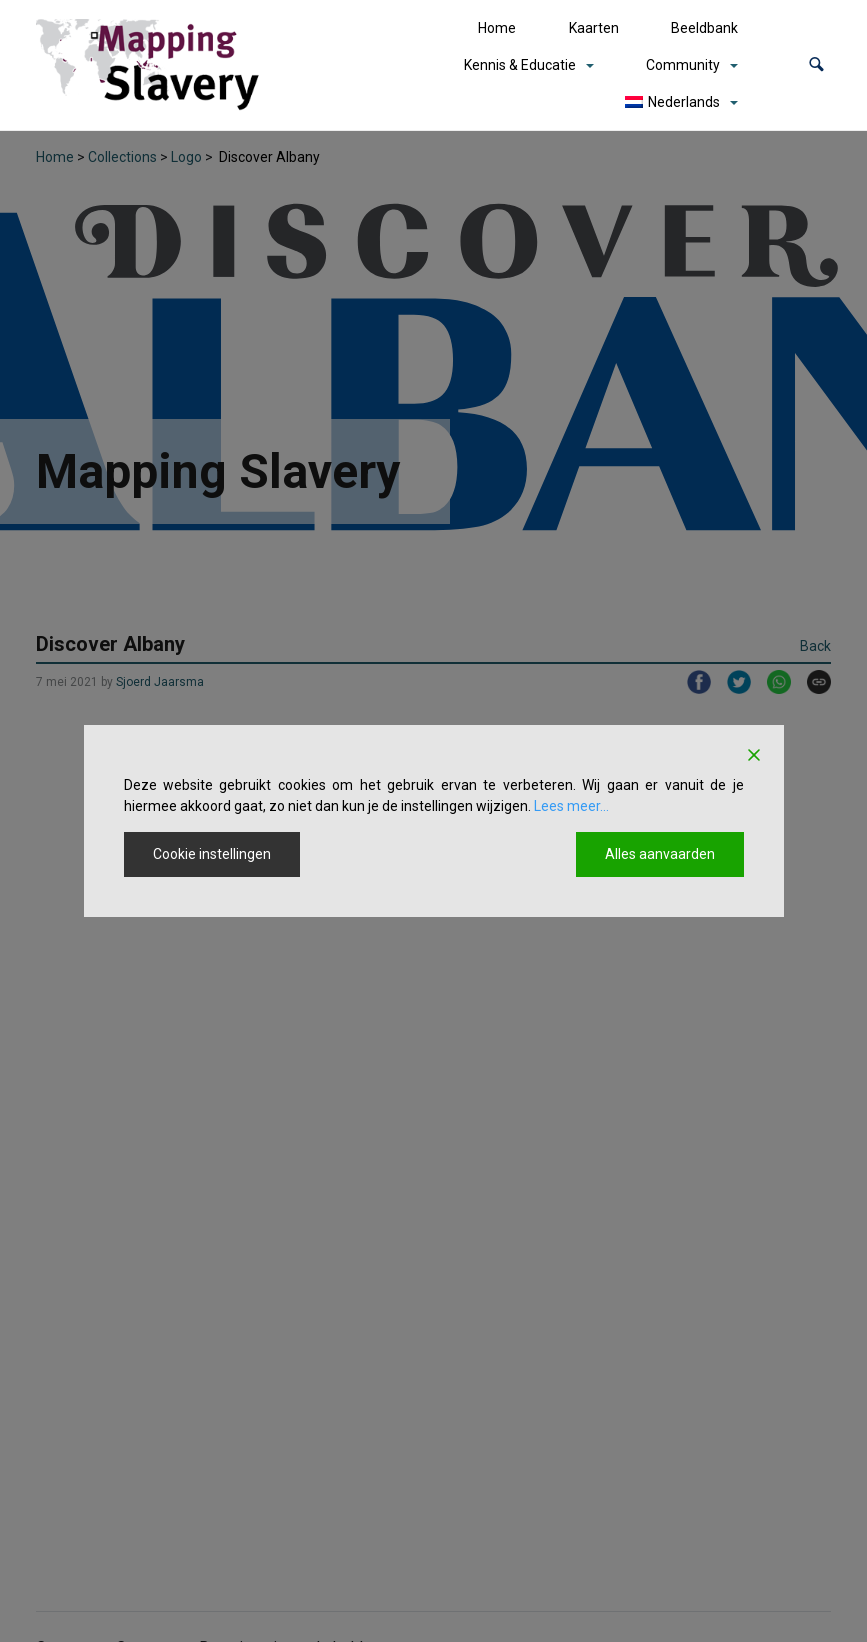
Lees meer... (571, 806)
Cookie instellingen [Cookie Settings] (212, 854)
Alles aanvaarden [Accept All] (660, 854)
